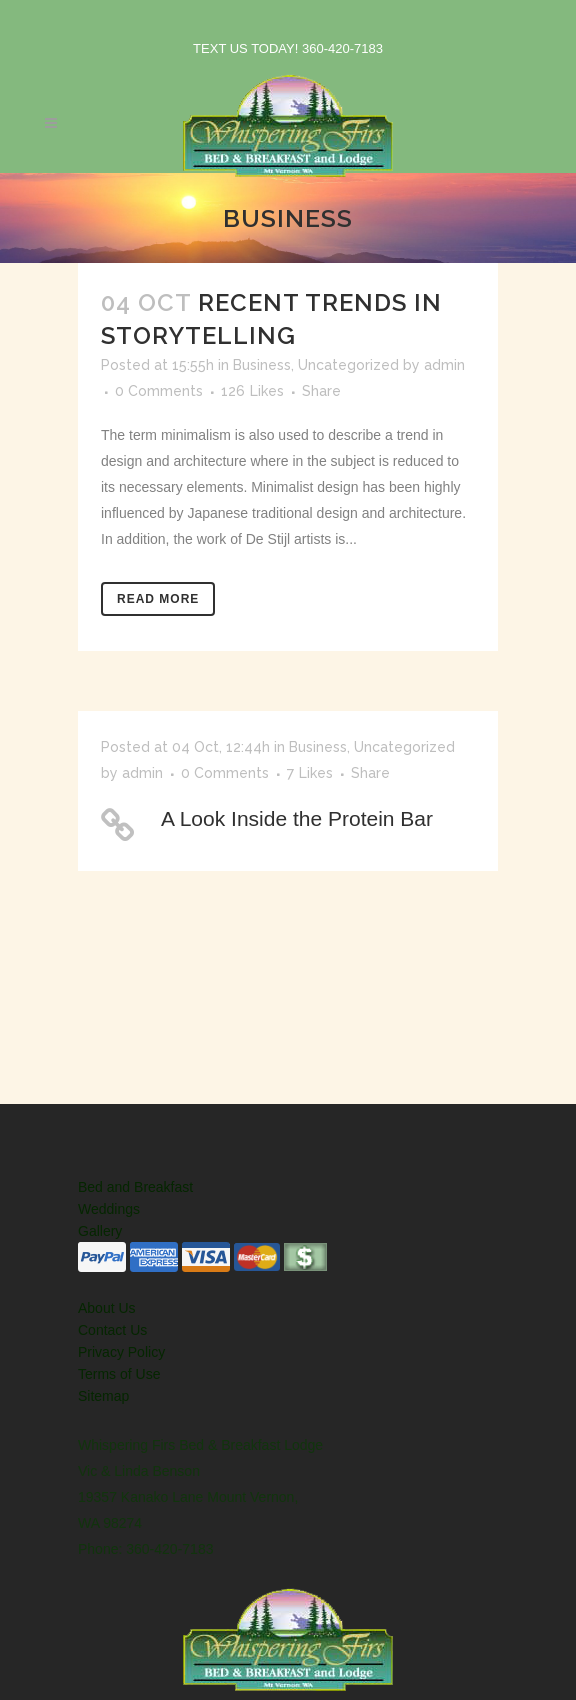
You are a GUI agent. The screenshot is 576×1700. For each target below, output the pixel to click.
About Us (107, 1308)
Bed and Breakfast (135, 1187)
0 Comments (159, 391)
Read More (158, 599)
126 (252, 391)
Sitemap (103, 1396)
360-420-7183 (342, 48)
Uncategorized (348, 365)
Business (262, 365)
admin (444, 365)
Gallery (100, 1231)
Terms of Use (119, 1374)
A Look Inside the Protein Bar (297, 818)
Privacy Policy (121, 1352)
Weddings (109, 1209)
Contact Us (112, 1330)
